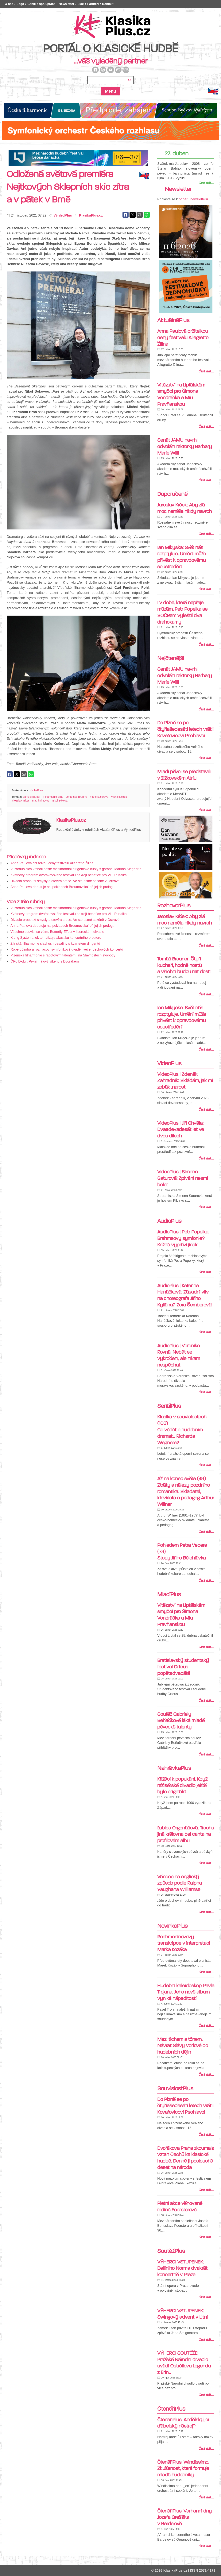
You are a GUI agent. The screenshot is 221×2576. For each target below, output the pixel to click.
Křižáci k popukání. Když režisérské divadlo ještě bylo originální (182, 1785)
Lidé (81, 4)
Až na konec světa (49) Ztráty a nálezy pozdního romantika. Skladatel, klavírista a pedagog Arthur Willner (185, 1491)
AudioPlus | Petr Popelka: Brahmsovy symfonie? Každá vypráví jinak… (183, 1238)
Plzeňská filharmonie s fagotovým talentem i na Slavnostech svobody (62, 955)
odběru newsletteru (193, 199)
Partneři (93, 4)
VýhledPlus (62, 215)
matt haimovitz (40, 800)
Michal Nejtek (119, 796)
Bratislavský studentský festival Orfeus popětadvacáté (183, 1667)
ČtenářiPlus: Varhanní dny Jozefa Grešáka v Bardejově (184, 2517)
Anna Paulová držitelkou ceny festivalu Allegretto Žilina (51, 863)
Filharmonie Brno (53, 796)
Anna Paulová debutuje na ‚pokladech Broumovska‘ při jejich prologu (62, 887)
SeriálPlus (169, 1406)
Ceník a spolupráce (41, 4)
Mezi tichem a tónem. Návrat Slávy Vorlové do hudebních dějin (182, 2045)
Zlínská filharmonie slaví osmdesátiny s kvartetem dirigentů (55, 943)
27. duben (176, 153)
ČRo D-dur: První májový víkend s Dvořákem (44, 961)
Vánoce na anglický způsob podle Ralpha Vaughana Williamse (179, 1883)
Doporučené (172, 494)
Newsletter (66, 4)
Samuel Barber (31, 796)
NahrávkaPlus (174, 1768)
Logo (20, 4)
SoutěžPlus (171, 2251)
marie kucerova (99, 796)
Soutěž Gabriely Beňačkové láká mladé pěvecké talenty (181, 1720)
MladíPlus (169, 1594)
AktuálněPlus (173, 320)
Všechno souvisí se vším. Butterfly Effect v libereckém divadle (57, 932)
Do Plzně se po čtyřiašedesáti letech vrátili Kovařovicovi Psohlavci (185, 729)
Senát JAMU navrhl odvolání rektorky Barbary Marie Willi (184, 446)
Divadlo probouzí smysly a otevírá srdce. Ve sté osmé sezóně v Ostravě (64, 881)
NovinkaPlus (172, 1926)
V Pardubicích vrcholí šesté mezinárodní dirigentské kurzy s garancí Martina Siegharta (75, 869)
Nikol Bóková (60, 800)
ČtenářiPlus (171, 2408)
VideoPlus (169, 1063)
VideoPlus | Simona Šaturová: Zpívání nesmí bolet (182, 1178)
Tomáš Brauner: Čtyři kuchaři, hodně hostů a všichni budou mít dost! (183, 965)
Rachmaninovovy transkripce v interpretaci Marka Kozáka (183, 1943)
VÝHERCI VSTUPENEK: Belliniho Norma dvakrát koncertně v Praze (182, 2268)
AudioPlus (169, 1221)
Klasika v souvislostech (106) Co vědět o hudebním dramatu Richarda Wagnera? (181, 1429)
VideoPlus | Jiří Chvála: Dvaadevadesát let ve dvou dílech (180, 1129)
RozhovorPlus (173, 905)
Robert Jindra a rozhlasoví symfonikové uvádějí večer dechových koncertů (66, 949)
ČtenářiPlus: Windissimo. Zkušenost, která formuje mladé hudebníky (183, 2468)
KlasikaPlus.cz (91, 215)
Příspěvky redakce (26, 857)
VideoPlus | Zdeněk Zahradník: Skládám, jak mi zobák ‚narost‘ (185, 1080)
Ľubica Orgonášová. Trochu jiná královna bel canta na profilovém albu (185, 1834)
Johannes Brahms (76, 796)
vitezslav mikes (20, 800)
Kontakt (108, 4)
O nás (9, 4)
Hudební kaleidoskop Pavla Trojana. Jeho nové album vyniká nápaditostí (185, 1992)
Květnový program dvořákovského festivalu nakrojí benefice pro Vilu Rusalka (68, 875)
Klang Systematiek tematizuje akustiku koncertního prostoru (55, 938)
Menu (110, 91)
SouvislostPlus (175, 2088)
